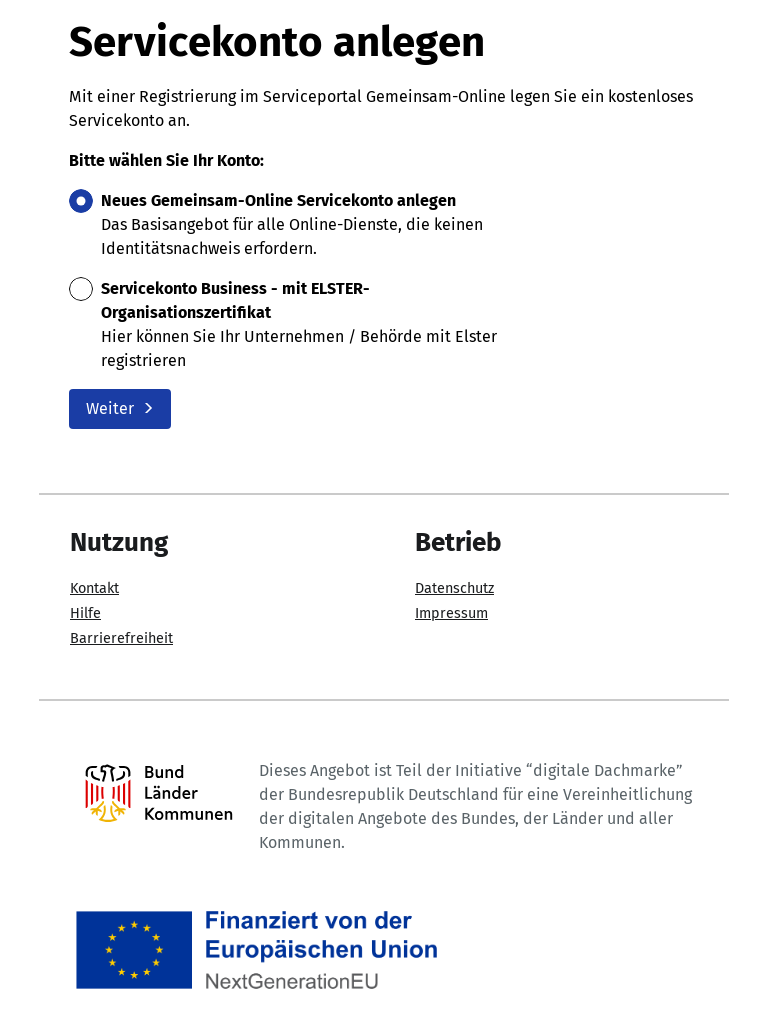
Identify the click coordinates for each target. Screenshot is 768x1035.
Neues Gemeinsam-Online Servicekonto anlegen (278, 200)
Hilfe (85, 613)
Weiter (120, 408)
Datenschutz (454, 588)
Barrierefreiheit (121, 638)
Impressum (451, 613)
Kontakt (94, 588)
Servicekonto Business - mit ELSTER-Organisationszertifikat (235, 300)
